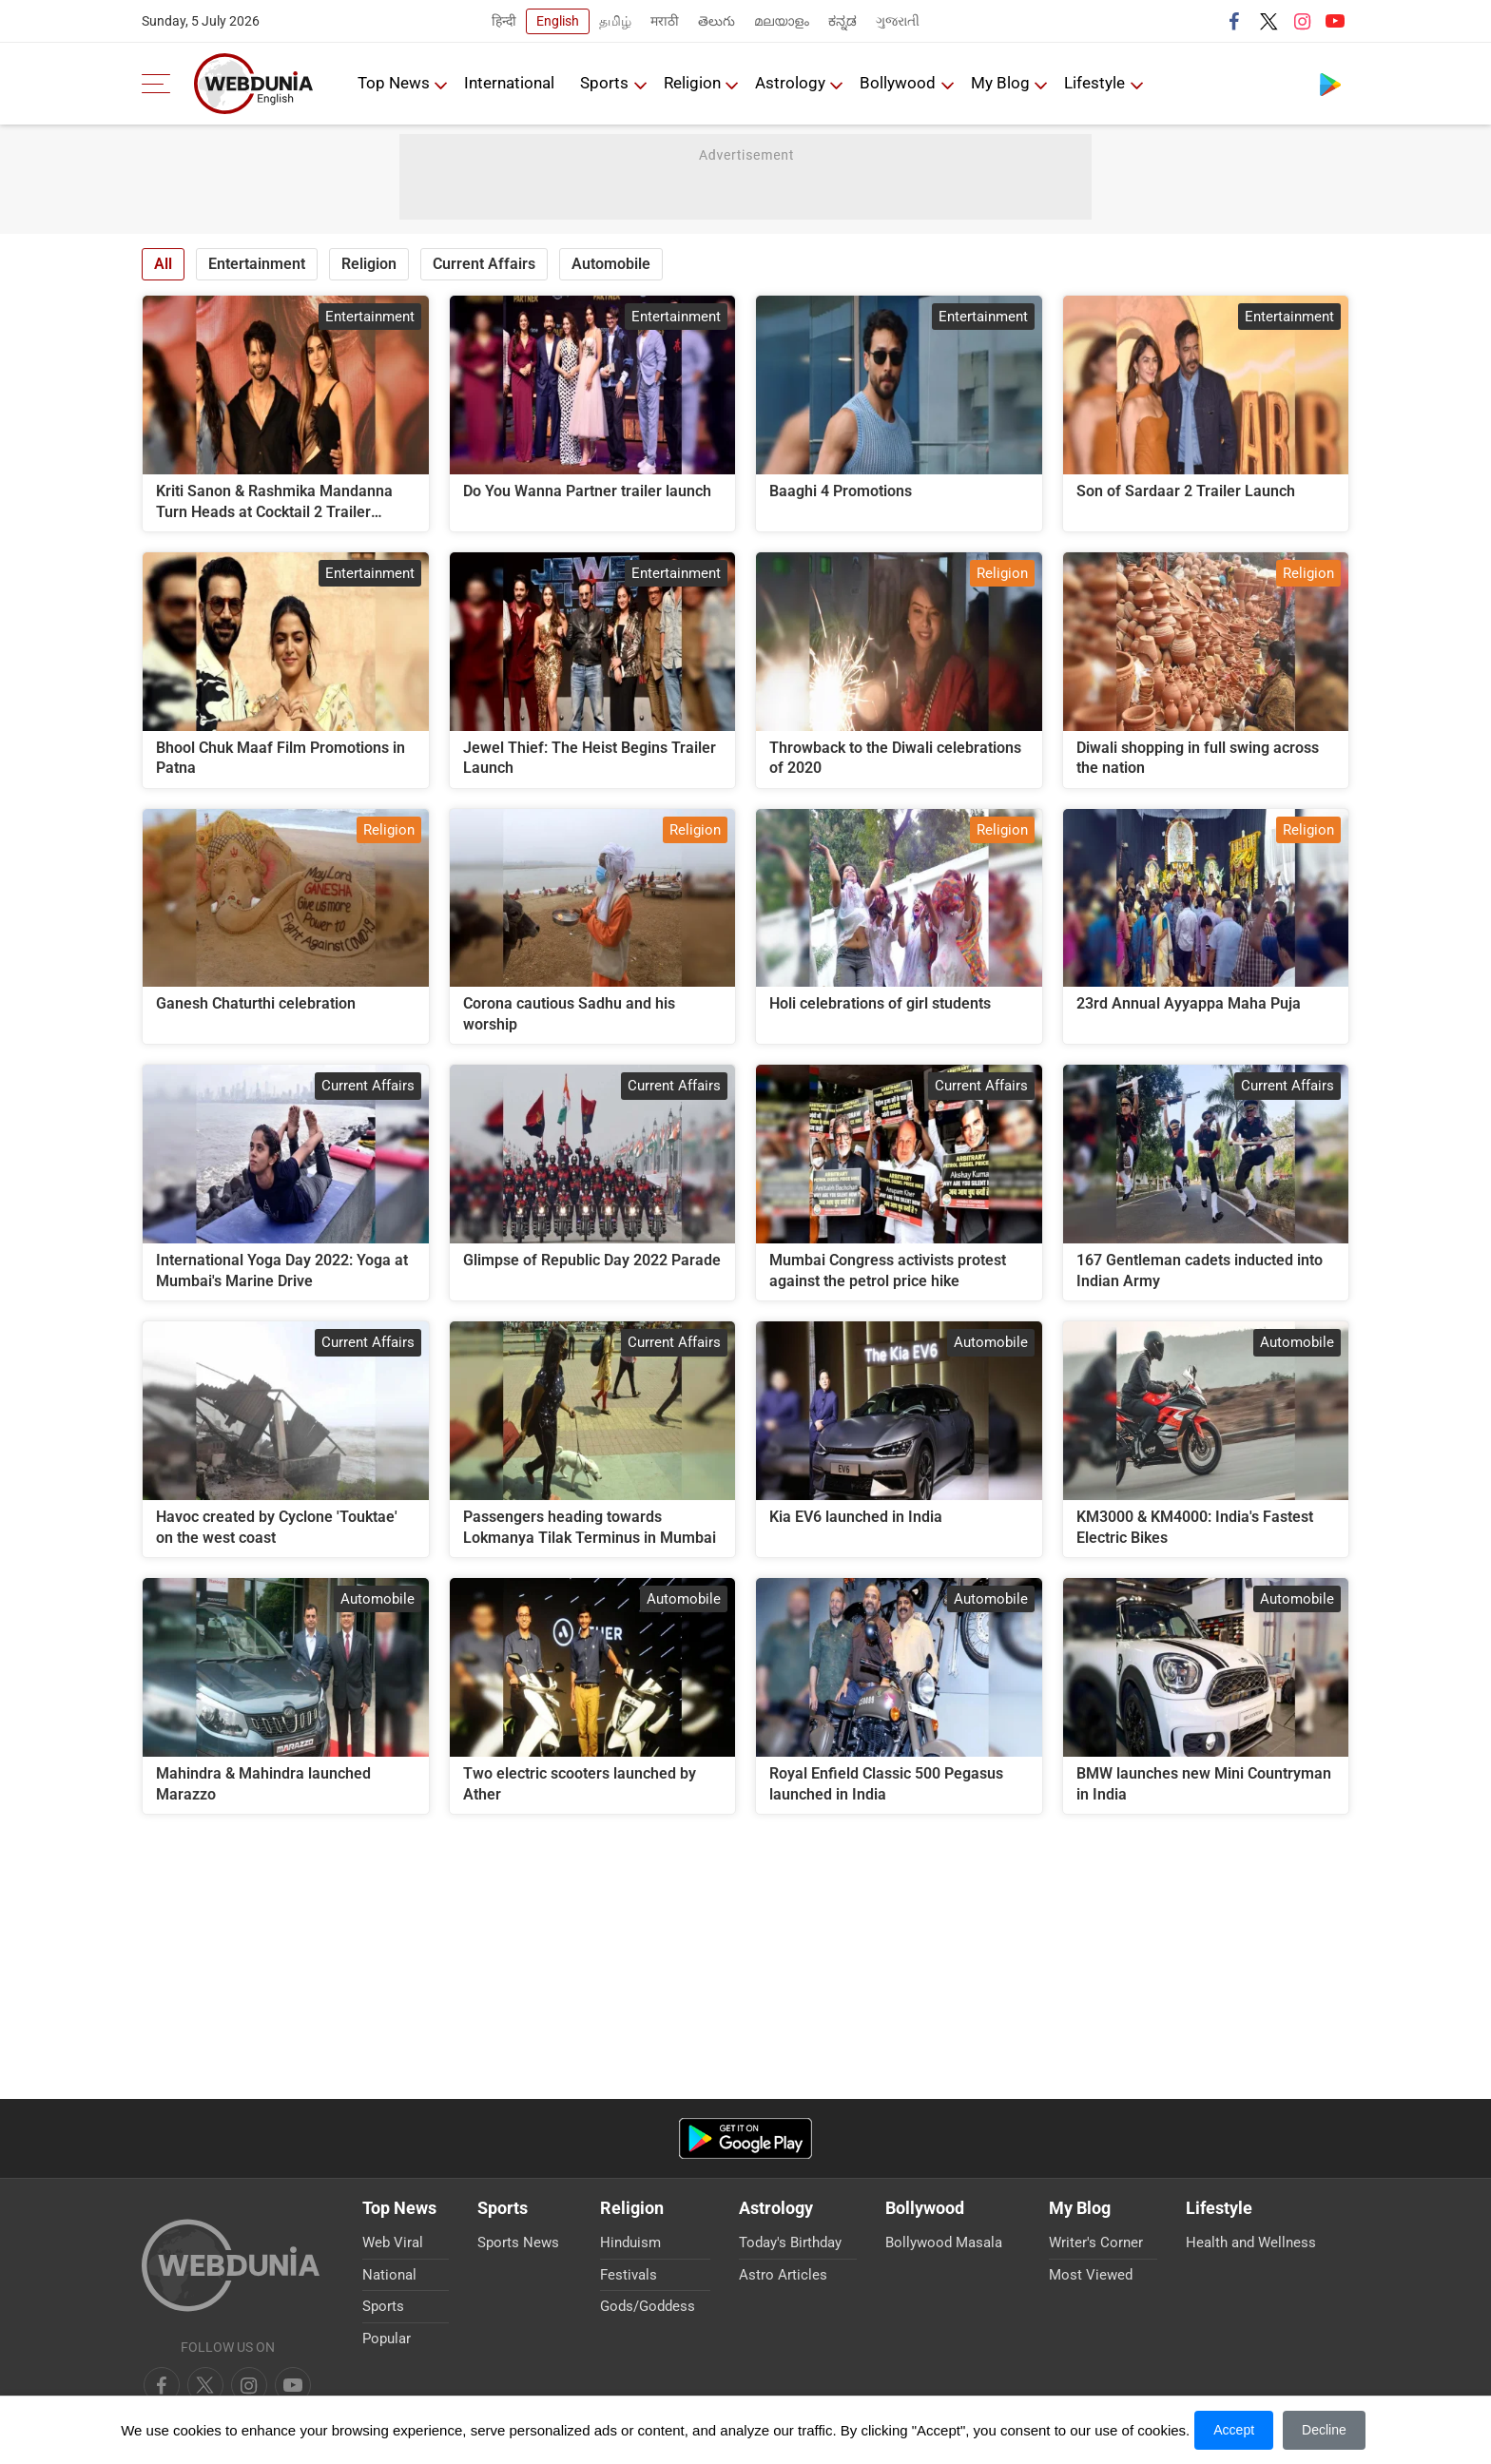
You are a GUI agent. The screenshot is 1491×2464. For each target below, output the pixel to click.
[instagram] (293, 2385)
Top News (394, 82)
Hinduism (630, 2242)
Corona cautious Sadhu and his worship (569, 1013)
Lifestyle (1098, 82)
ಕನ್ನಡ (842, 21)
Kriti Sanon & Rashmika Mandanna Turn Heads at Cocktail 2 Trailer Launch (274, 502)
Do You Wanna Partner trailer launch (587, 491)
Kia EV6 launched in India (855, 1517)
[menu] (161, 84)
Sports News (518, 2242)
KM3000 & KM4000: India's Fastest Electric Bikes (1194, 1527)
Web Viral (392, 2242)
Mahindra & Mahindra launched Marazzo (263, 1783)
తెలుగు (716, 21)
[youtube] (249, 2385)
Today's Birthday (790, 2242)
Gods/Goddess (647, 2306)
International (510, 82)
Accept (1233, 2429)
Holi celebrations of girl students (880, 1003)
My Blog (1003, 82)
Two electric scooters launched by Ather (579, 1783)
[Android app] (745, 2138)
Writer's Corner (1096, 2242)
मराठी (664, 21)
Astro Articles (783, 2274)
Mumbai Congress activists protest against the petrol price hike (887, 1270)
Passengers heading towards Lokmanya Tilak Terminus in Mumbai (589, 1527)
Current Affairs (484, 264)
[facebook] (162, 2385)
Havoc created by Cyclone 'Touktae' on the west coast (276, 1527)
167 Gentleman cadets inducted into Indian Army (1199, 1270)
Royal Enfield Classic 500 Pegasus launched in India (886, 1783)
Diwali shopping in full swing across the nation (1197, 758)
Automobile (610, 264)
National (389, 2274)
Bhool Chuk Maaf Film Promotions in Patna (280, 758)
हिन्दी (504, 21)
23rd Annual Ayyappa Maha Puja (1188, 1003)
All (163, 264)
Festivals (628, 2274)
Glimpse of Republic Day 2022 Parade (592, 1260)
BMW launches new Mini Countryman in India (1203, 1783)
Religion (693, 82)
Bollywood (900, 82)
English (557, 21)
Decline (1324, 2429)
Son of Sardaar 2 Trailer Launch (1185, 491)
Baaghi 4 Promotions (840, 491)
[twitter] (205, 2385)
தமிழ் (615, 21)
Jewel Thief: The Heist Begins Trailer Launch (589, 758)
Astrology (792, 82)
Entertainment (256, 264)
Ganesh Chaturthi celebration (256, 1003)
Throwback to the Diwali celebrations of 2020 (895, 758)
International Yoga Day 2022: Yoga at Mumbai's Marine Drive (282, 1270)
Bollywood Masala (943, 2242)
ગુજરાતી (898, 21)
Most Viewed (1091, 2274)
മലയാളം (781, 21)
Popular (386, 2338)
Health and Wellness (1251, 2242)
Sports (605, 82)
